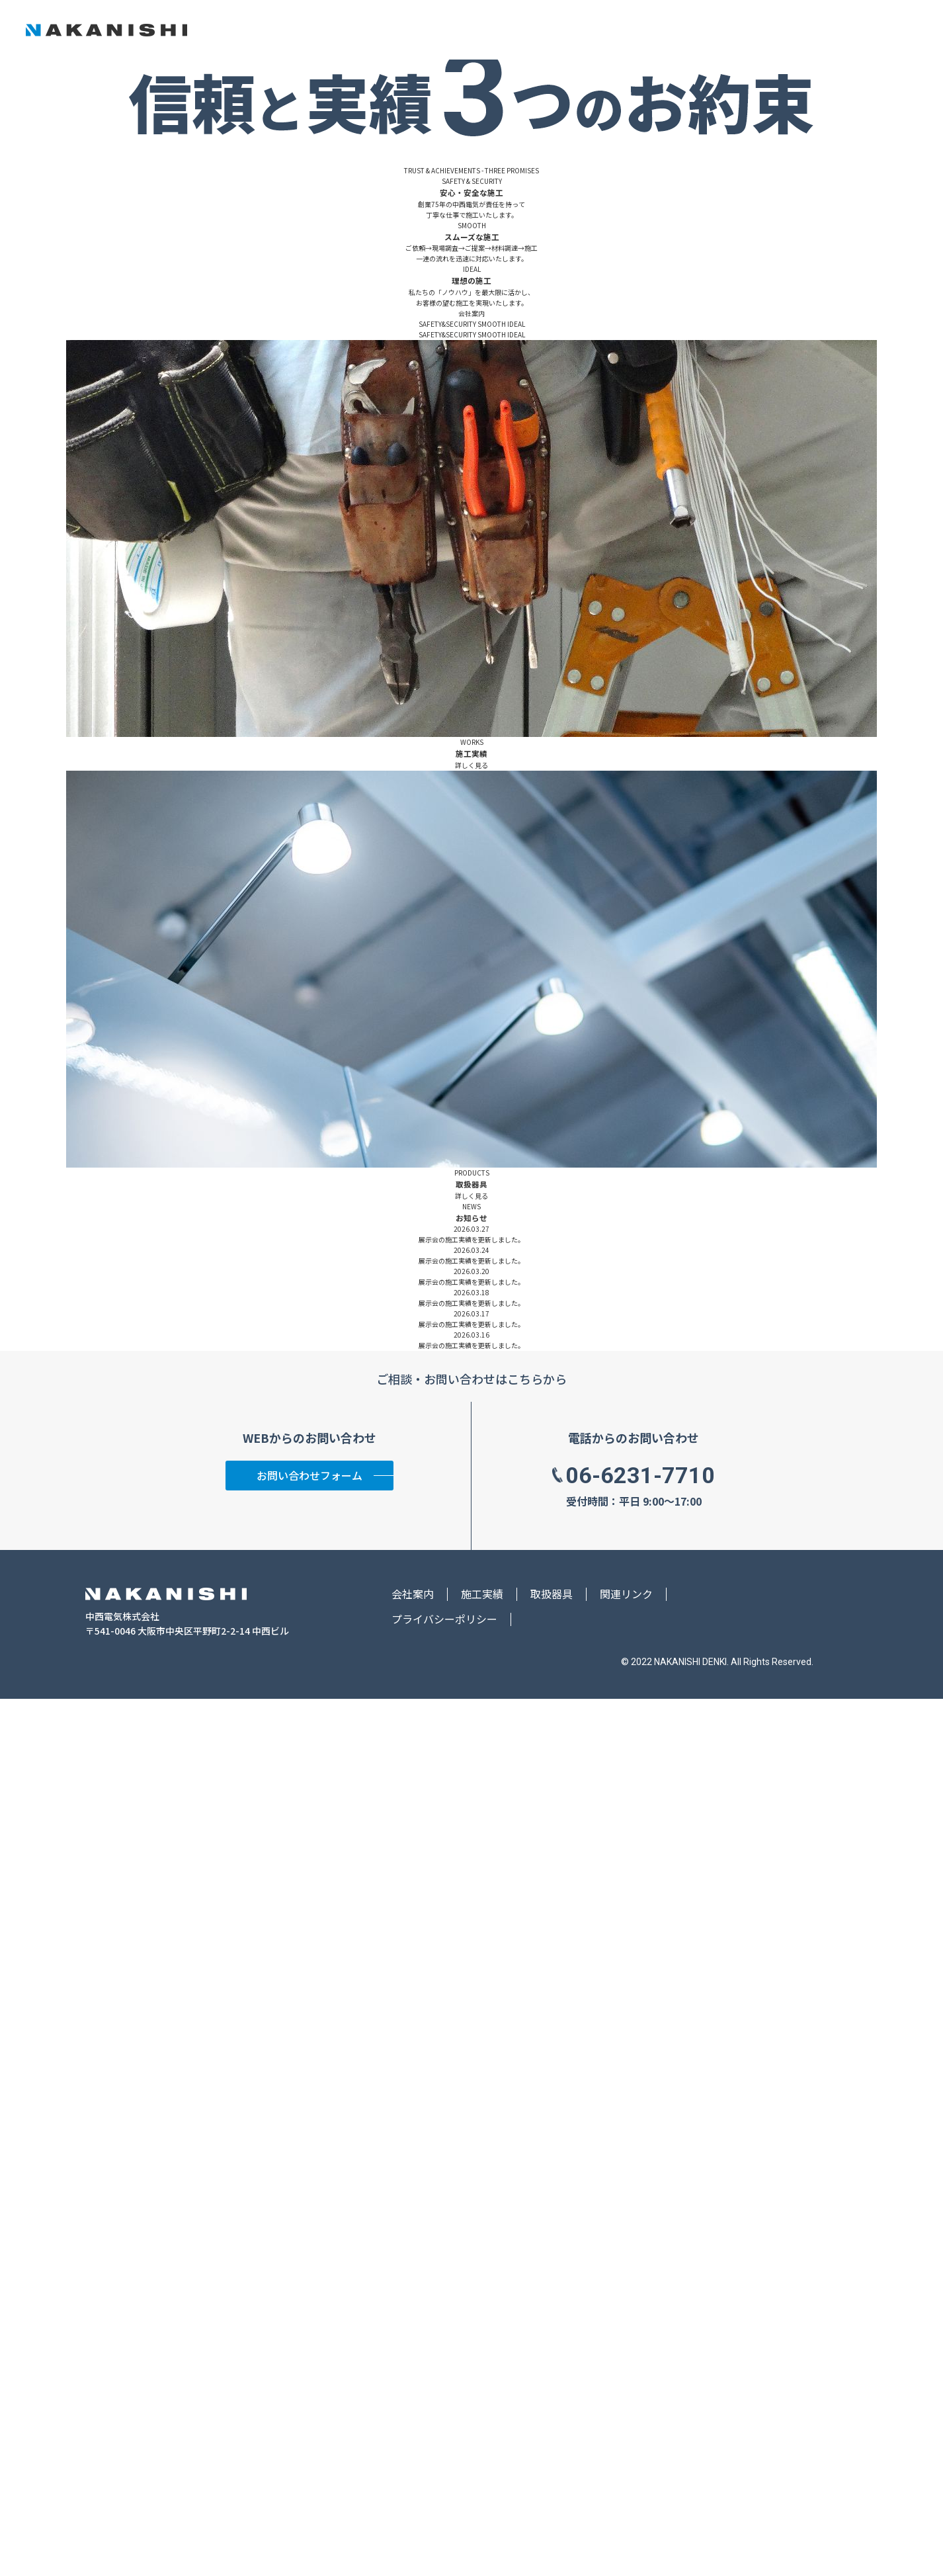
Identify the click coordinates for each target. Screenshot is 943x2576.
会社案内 (656, 29)
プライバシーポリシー (444, 2496)
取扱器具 (760, 29)
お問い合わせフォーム (309, 2352)
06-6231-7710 (640, 2352)
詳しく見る (471, 1642)
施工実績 (707, 29)
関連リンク (626, 2471)
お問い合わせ (866, 29)
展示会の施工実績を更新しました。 (471, 2117)
